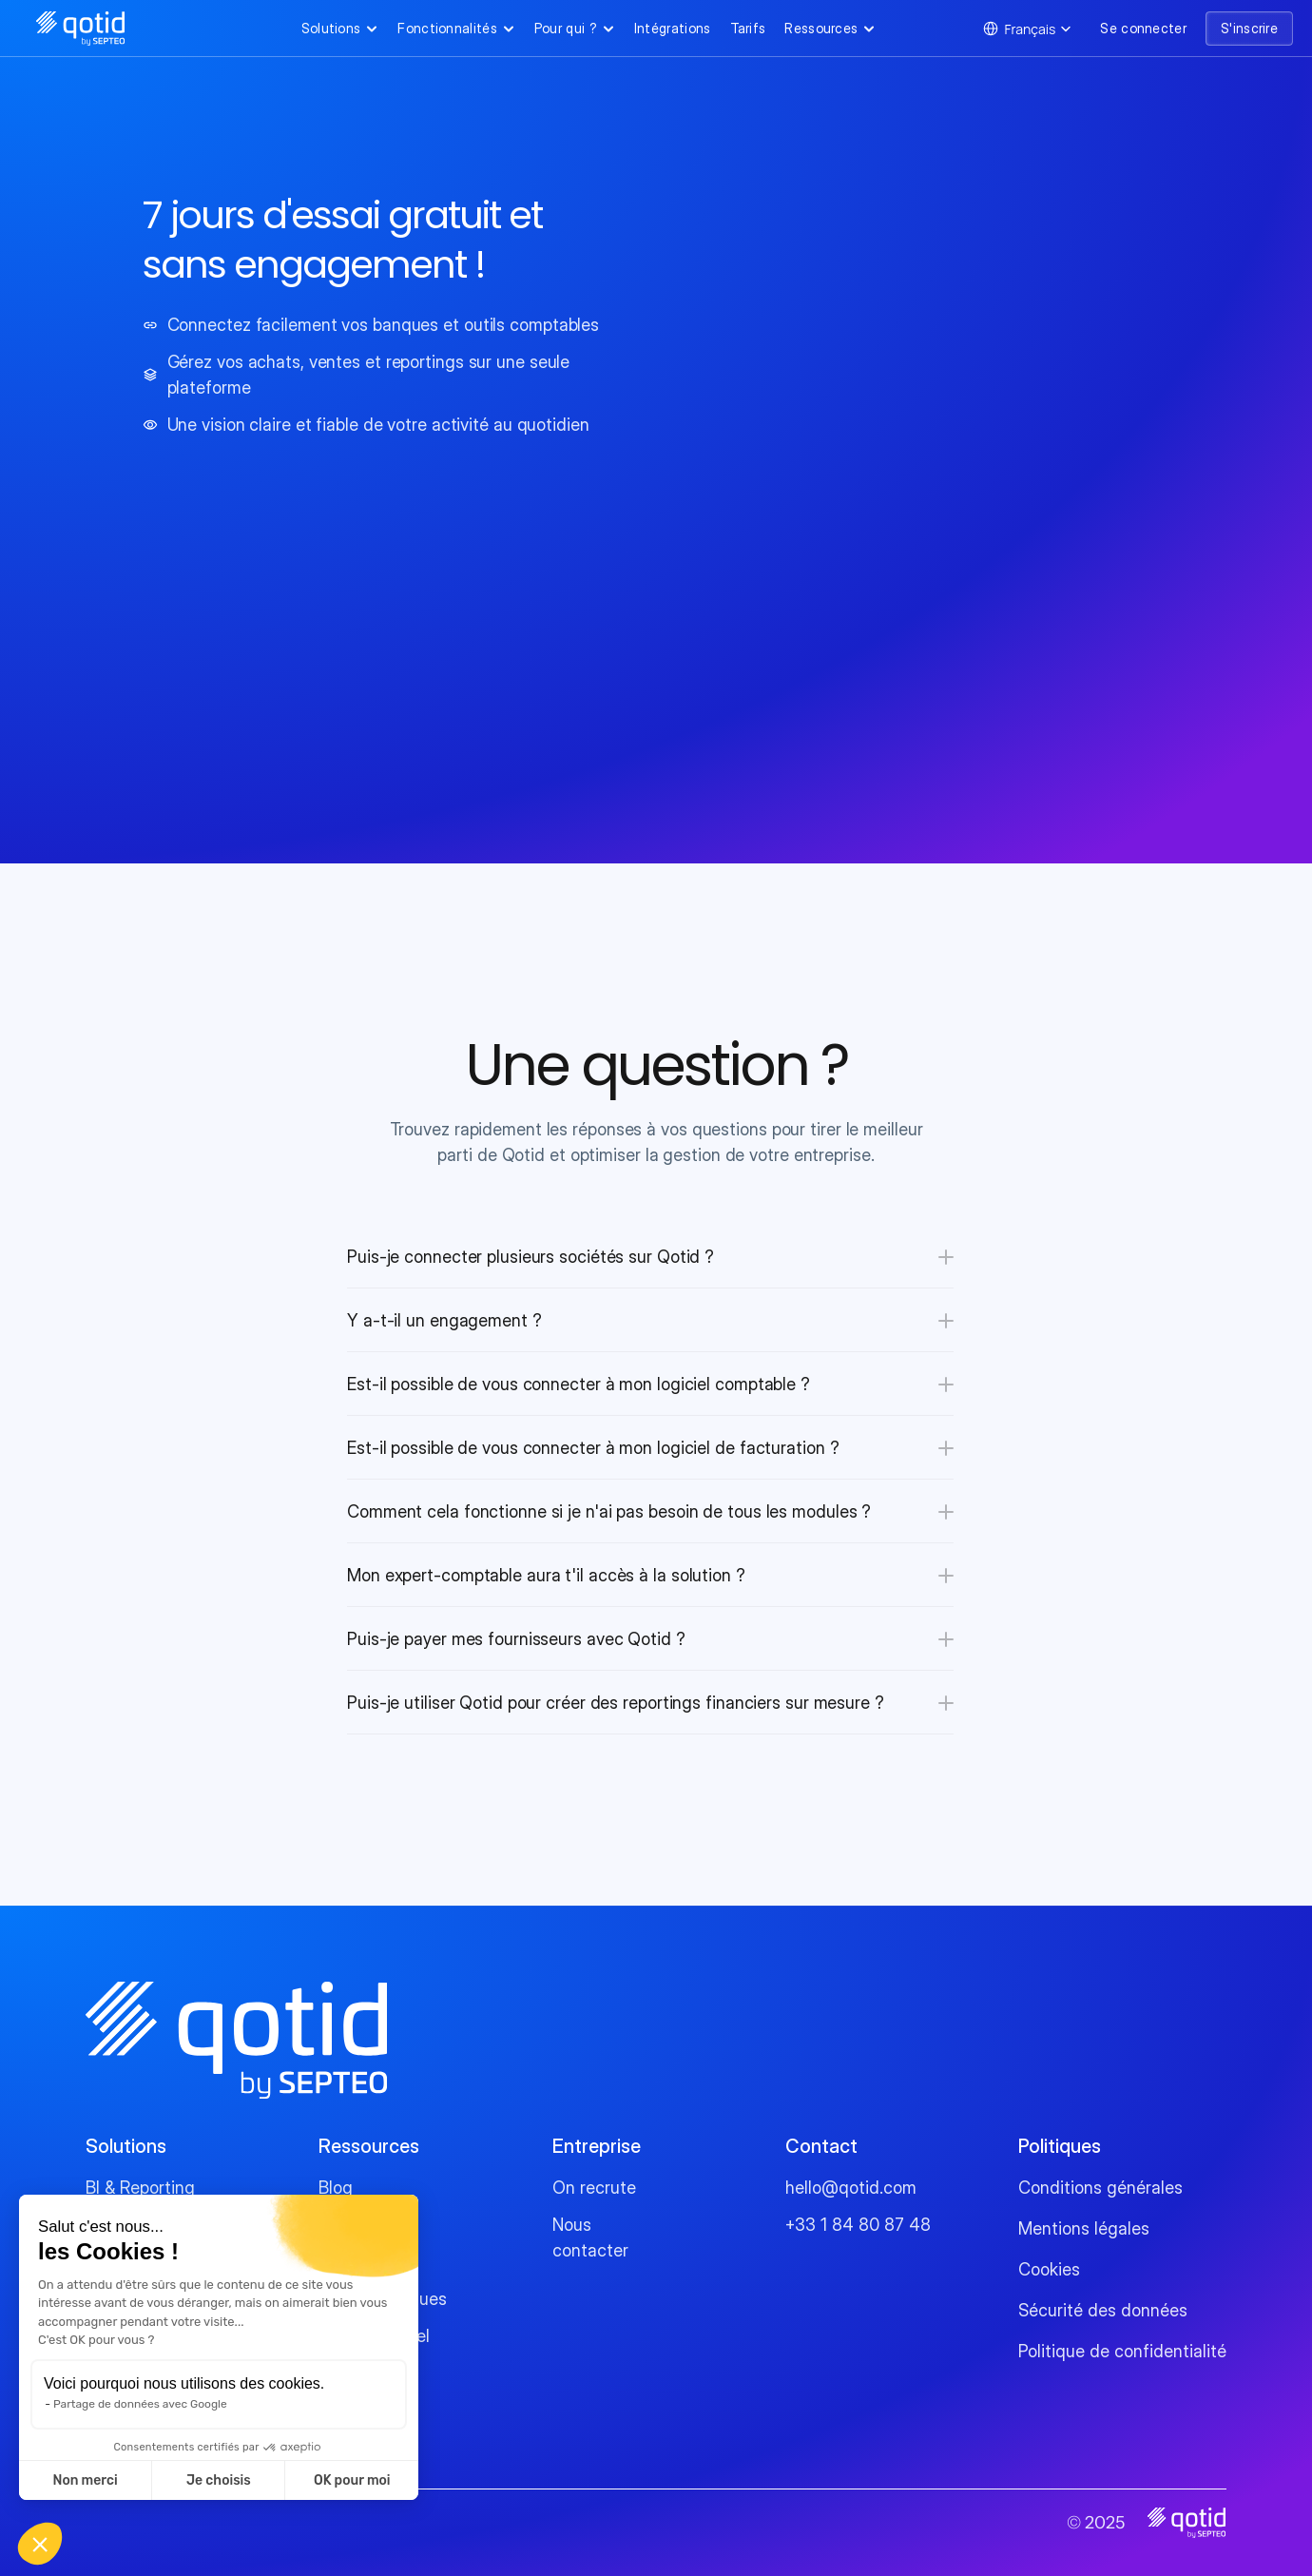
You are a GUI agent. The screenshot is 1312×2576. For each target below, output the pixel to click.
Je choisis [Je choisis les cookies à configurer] (218, 2480)
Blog (335, 2188)
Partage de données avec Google (140, 2404)
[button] (40, 2543)
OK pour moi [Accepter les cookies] (352, 2480)
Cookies (1049, 2269)
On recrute (594, 2188)
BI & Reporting (140, 2188)
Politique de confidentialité (1122, 2351)
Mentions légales (1083, 2228)
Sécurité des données (1102, 2310)
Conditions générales (1100, 2188)
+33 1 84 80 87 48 (858, 2225)
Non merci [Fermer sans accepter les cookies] (84, 2480)
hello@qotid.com (850, 2188)
